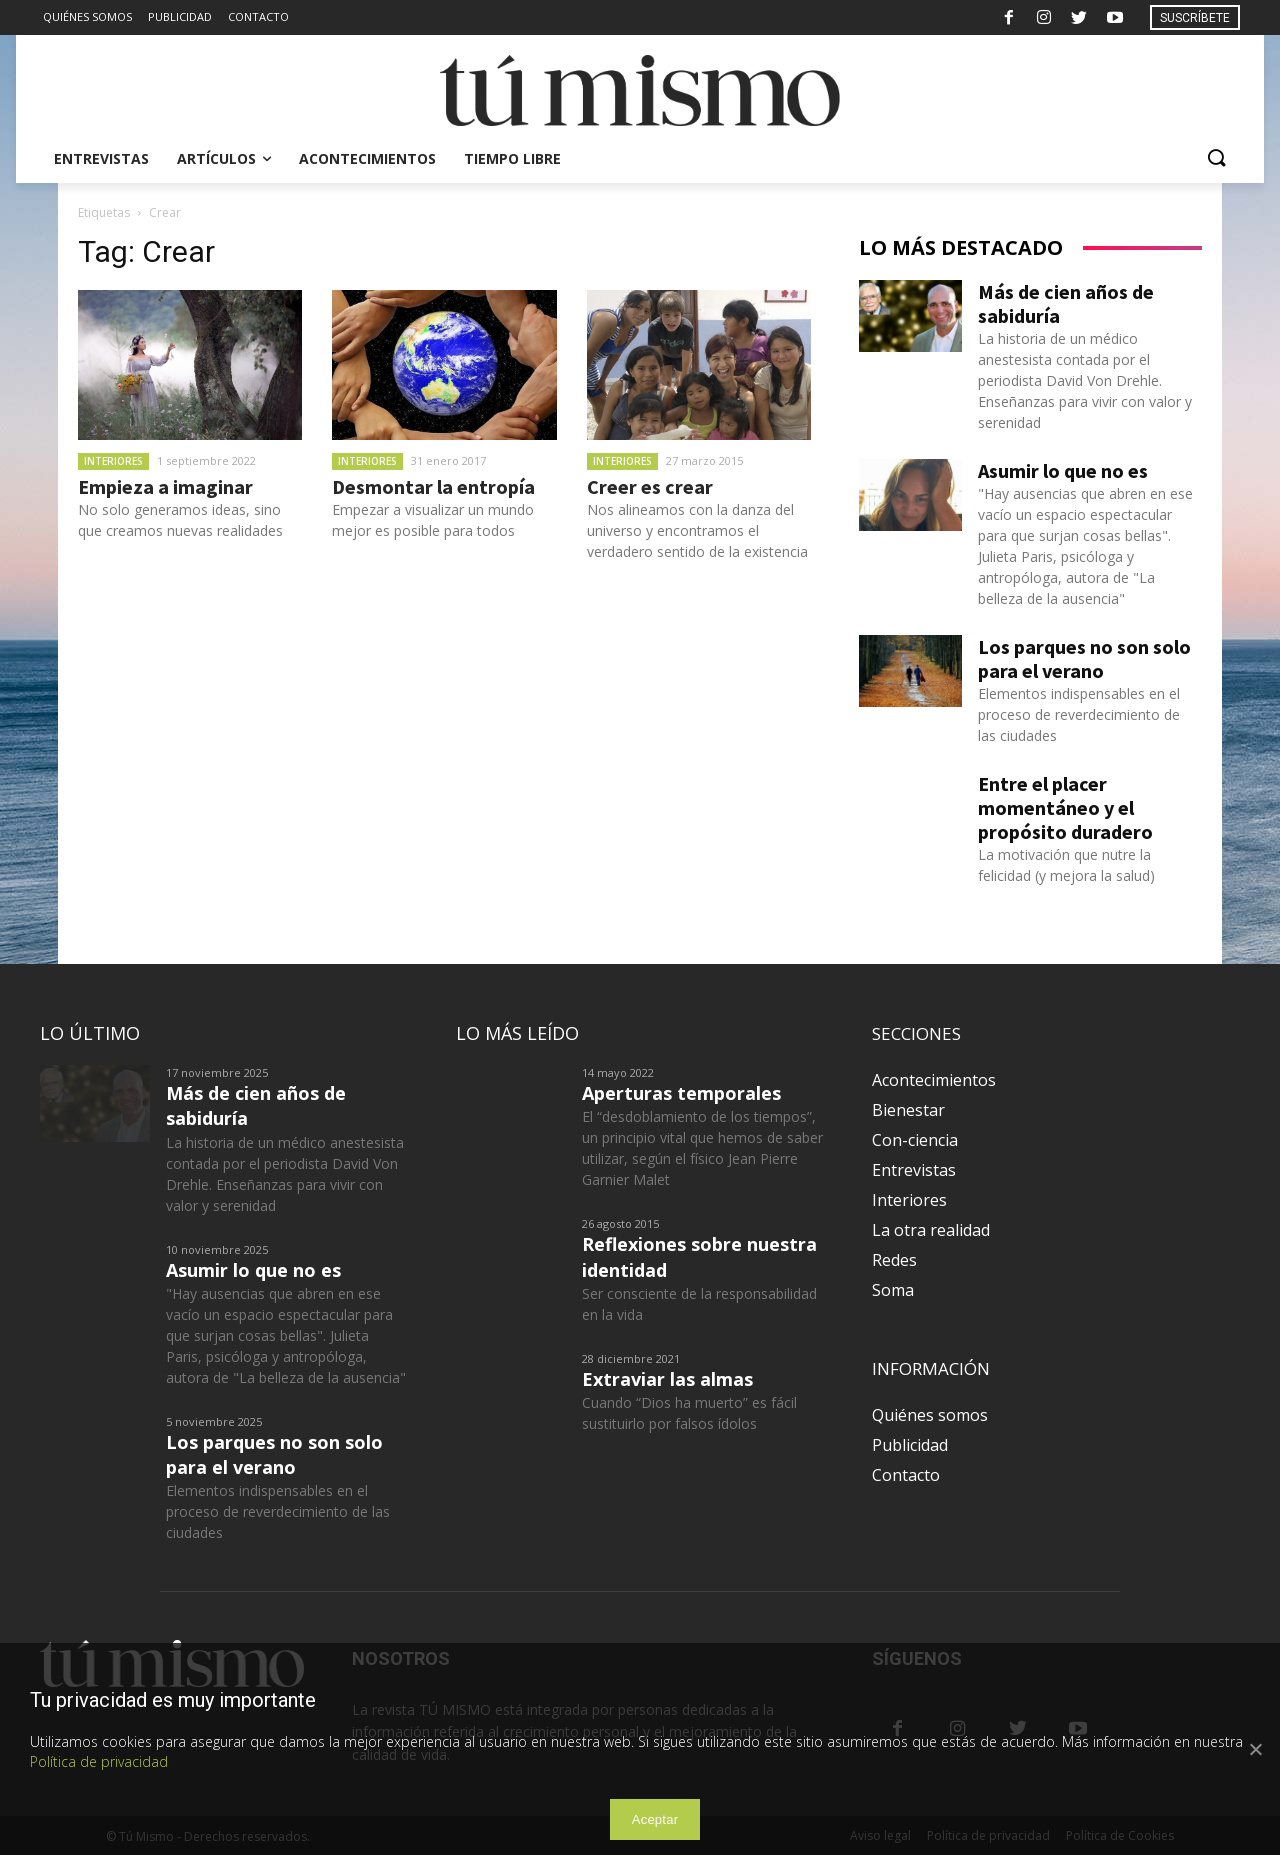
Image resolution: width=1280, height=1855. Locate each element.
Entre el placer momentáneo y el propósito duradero (1065, 807)
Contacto (906, 1475)
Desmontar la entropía (433, 486)
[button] (1216, 159)
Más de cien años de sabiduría (1066, 303)
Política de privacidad (99, 1761)
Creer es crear (650, 486)
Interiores (113, 461)
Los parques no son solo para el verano (1084, 658)
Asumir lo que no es (1063, 470)
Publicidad (910, 1445)
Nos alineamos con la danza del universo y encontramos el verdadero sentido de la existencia (697, 530)
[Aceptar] (1255, 1749)
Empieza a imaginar (165, 486)
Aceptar (655, 1819)
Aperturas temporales (681, 1093)
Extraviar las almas (667, 1379)
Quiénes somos (930, 1415)
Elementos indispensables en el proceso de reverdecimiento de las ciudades (1079, 714)
